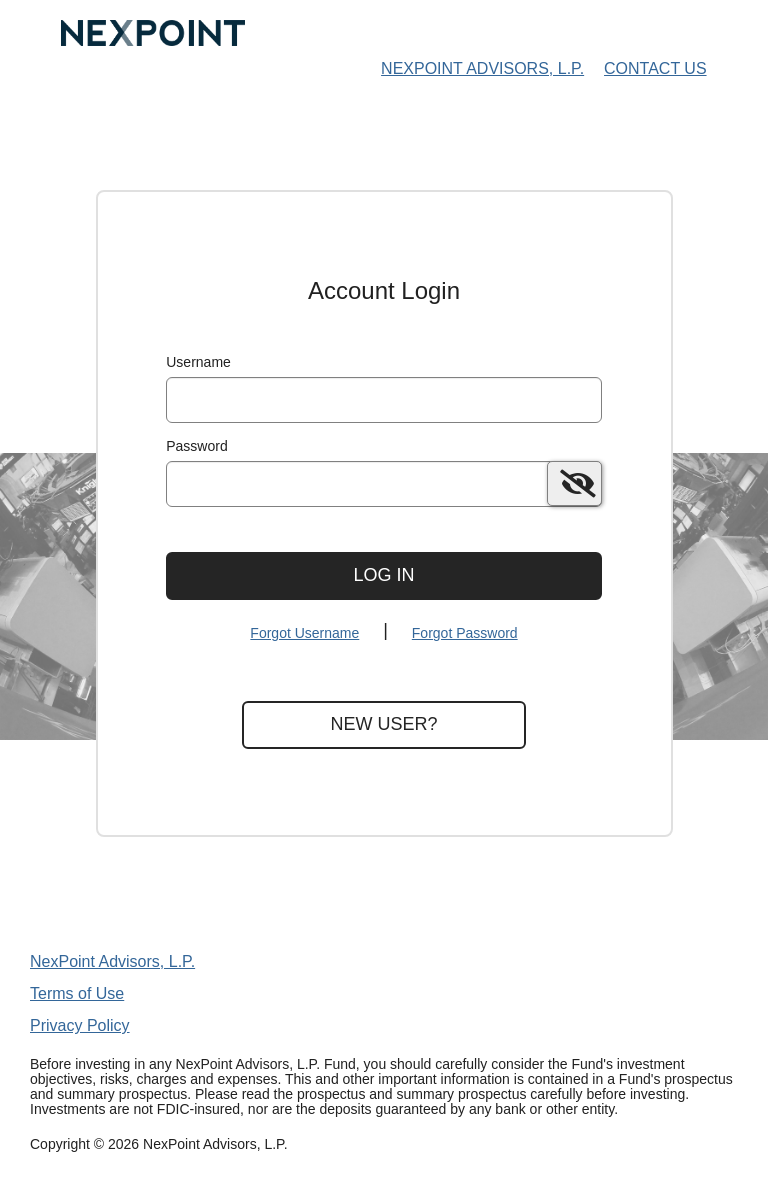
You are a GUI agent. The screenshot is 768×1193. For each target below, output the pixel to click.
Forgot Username (304, 633)
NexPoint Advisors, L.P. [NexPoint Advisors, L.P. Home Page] (482, 68)
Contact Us (655, 68)
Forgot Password (465, 633)
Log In (383, 575)
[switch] (574, 483)
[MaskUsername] (384, 400)
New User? (383, 724)
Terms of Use (77, 993)
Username (198, 362)
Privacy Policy (80, 1025)
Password (196, 446)
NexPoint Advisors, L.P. (112, 961)
